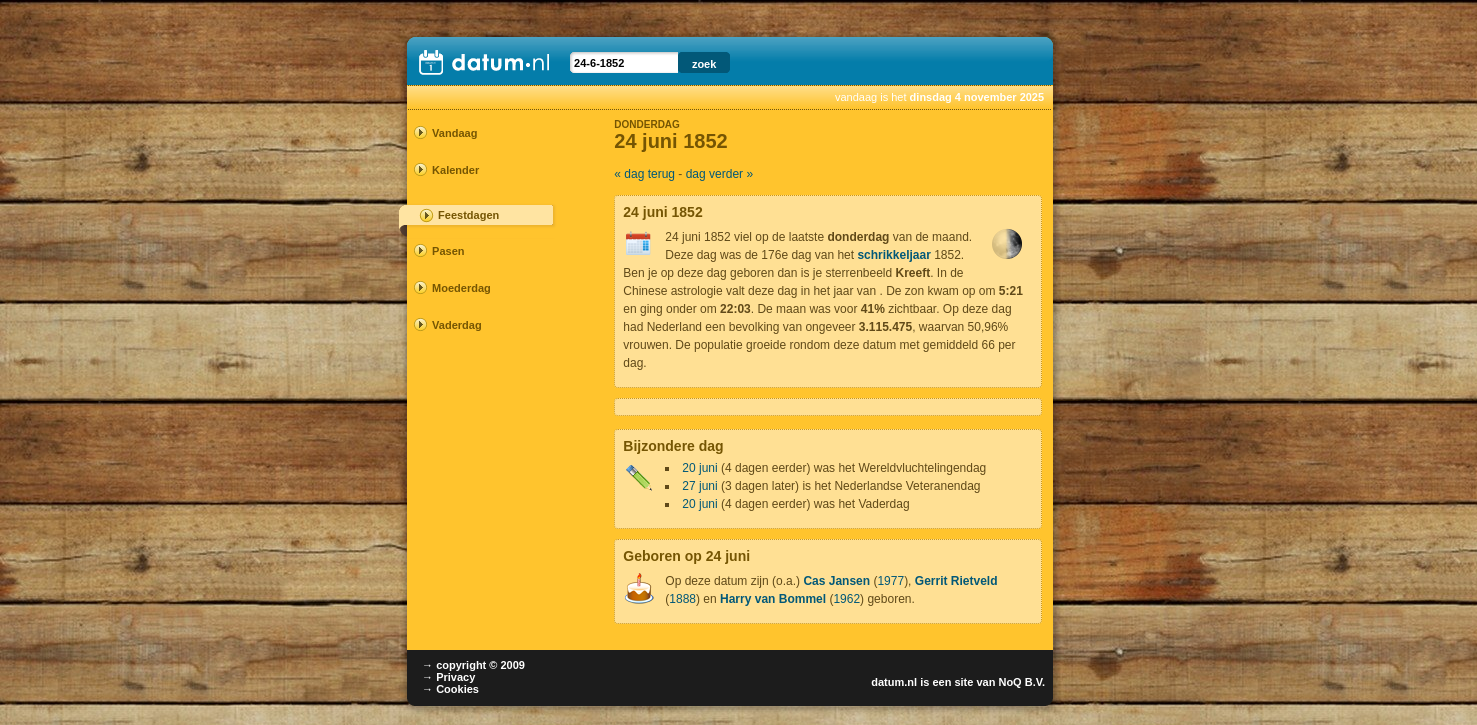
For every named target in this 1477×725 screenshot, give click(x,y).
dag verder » (719, 174)
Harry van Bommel (773, 599)
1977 (890, 581)
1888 (682, 599)
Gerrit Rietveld (956, 581)
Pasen (448, 251)
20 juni (699, 468)
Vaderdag (457, 325)
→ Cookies (450, 689)
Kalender (455, 170)
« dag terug (644, 174)
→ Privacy (448, 677)
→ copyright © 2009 (473, 665)
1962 (846, 599)
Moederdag (461, 288)
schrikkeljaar (893, 255)
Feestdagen (468, 215)
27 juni (699, 486)
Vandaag (454, 133)
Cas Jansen (836, 581)
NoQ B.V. (1021, 682)
